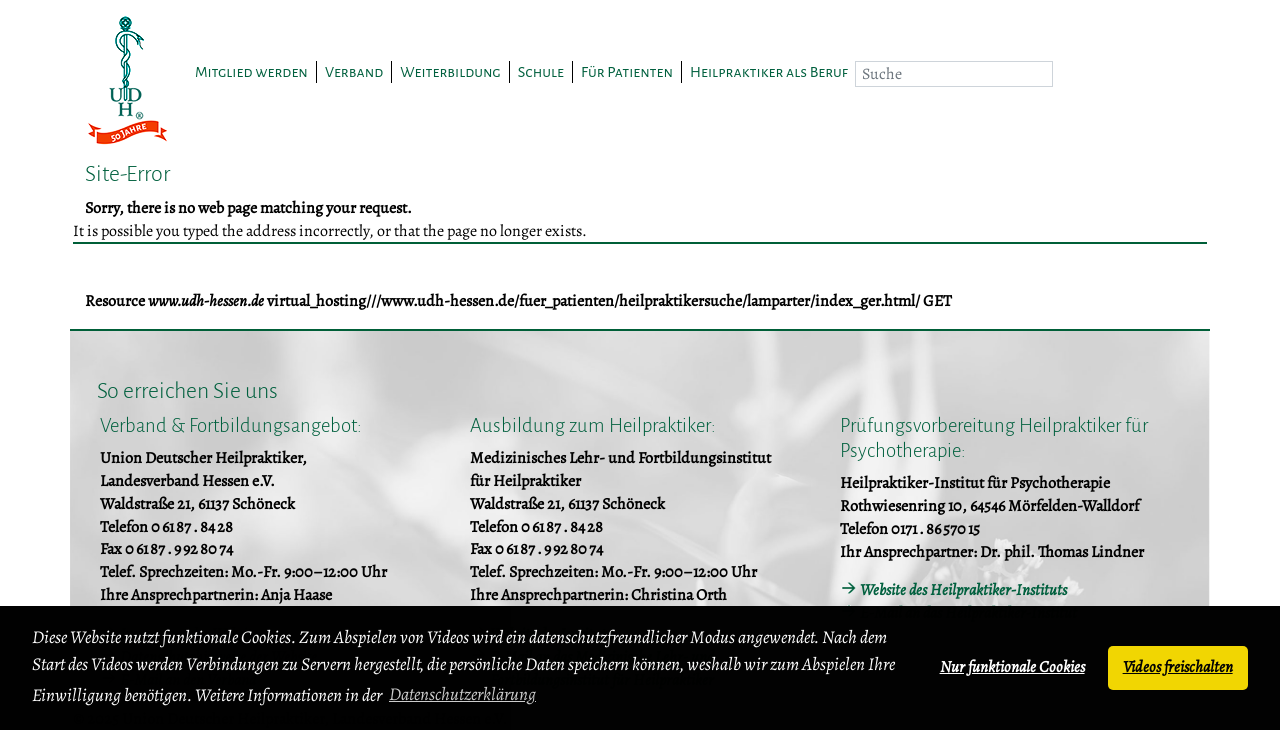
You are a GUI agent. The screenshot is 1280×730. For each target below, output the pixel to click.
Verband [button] (354, 72)
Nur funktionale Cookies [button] (1012, 667)
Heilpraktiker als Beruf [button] (769, 72)
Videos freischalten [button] (1178, 667)
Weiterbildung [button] (450, 72)
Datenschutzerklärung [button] (462, 694)
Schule (541, 72)
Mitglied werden (251, 72)
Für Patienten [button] (627, 72)
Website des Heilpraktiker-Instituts (963, 590)
